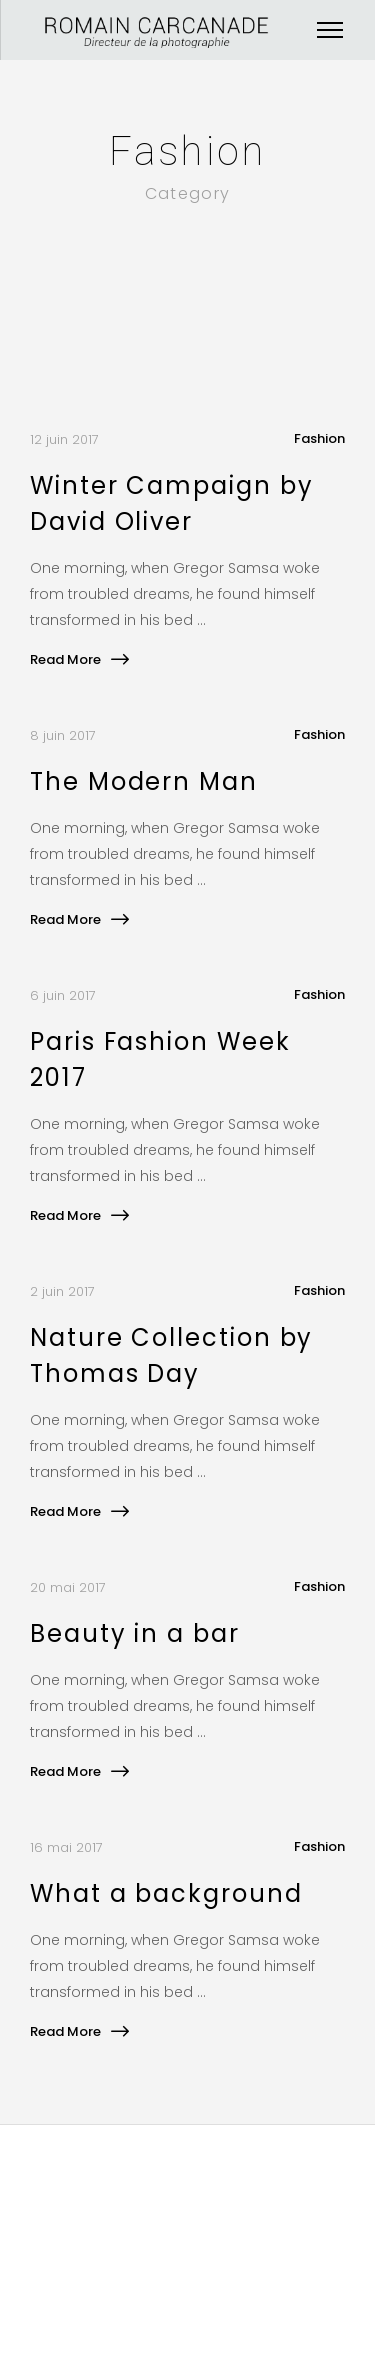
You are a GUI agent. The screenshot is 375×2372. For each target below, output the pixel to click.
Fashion (319, 438)
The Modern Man (144, 781)
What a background (166, 1893)
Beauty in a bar (135, 1633)
